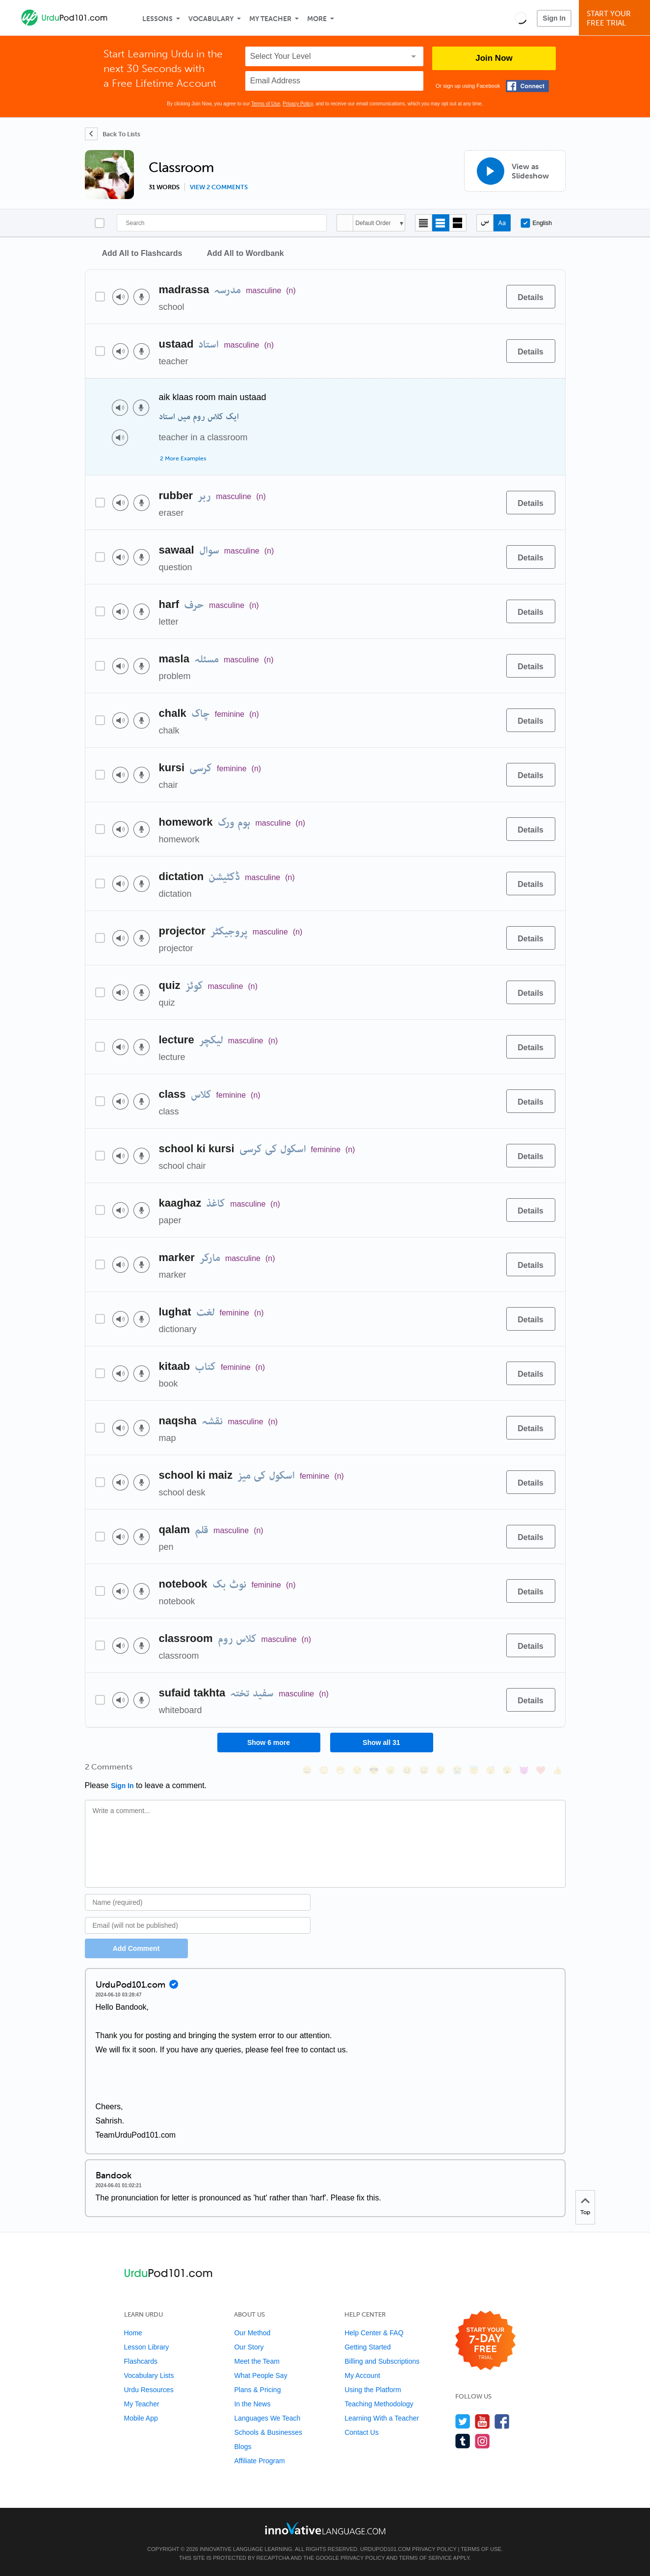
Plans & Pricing (257, 2390)
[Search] (222, 222)
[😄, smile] (307, 1770)
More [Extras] (317, 19)
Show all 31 (381, 1742)
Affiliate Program (259, 2461)
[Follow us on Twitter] (462, 2421)
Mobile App (141, 2418)
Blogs (242, 2446)
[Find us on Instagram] (482, 2441)
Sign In (554, 18)
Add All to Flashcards (142, 253)
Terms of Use (265, 103)
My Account (362, 2375)
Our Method (252, 2333)
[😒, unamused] (357, 1770)
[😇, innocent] (474, 1770)
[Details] (530, 296)
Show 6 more (268, 1742)
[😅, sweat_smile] (424, 1770)
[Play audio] (120, 297)
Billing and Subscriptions (381, 2361)
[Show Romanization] (502, 222)
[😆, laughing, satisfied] (407, 1770)
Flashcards (140, 2361)
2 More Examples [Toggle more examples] (183, 458)
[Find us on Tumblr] (462, 2441)
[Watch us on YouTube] (482, 2421)
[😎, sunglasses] (373, 1770)
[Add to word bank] (488, 296)
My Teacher (270, 19)
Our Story (248, 2347)
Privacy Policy (298, 103)
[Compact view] (423, 222)
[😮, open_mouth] (507, 1770)
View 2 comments (219, 187)
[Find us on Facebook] (502, 2421)
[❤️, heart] (540, 1770)
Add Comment (136, 1948)
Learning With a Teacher (381, 2418)
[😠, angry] (390, 1770)
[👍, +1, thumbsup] (557, 1770)
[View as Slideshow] (515, 171)
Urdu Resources (149, 2390)
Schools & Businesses (268, 2432)
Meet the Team (256, 2361)
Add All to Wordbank (245, 253)
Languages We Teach (267, 2418)
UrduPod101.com (385, 2549)
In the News (252, 2404)
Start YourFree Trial (616, 18)
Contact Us (361, 2432)
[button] (521, 17)
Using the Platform (372, 2390)
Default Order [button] (373, 223)
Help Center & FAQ (373, 2333)
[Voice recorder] (141, 297)
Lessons (157, 19)
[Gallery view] (458, 222)
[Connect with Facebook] (527, 86)
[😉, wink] (440, 1770)
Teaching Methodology (378, 2404)
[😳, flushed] (323, 1770)
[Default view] (440, 222)
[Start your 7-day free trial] (485, 2341)
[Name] (198, 1902)
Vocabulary (211, 19)
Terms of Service (425, 2558)
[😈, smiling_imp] (524, 1770)
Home (133, 2333)
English (536, 223)
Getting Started (367, 2347)
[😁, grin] (340, 1770)
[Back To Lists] (112, 133)
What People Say (260, 2375)
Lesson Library (146, 2347)
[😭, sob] (457, 1770)
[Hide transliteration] (485, 222)
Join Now (494, 58)
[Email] (198, 1925)
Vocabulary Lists (149, 2375)
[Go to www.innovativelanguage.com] (325, 2528)
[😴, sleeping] (490, 1770)
